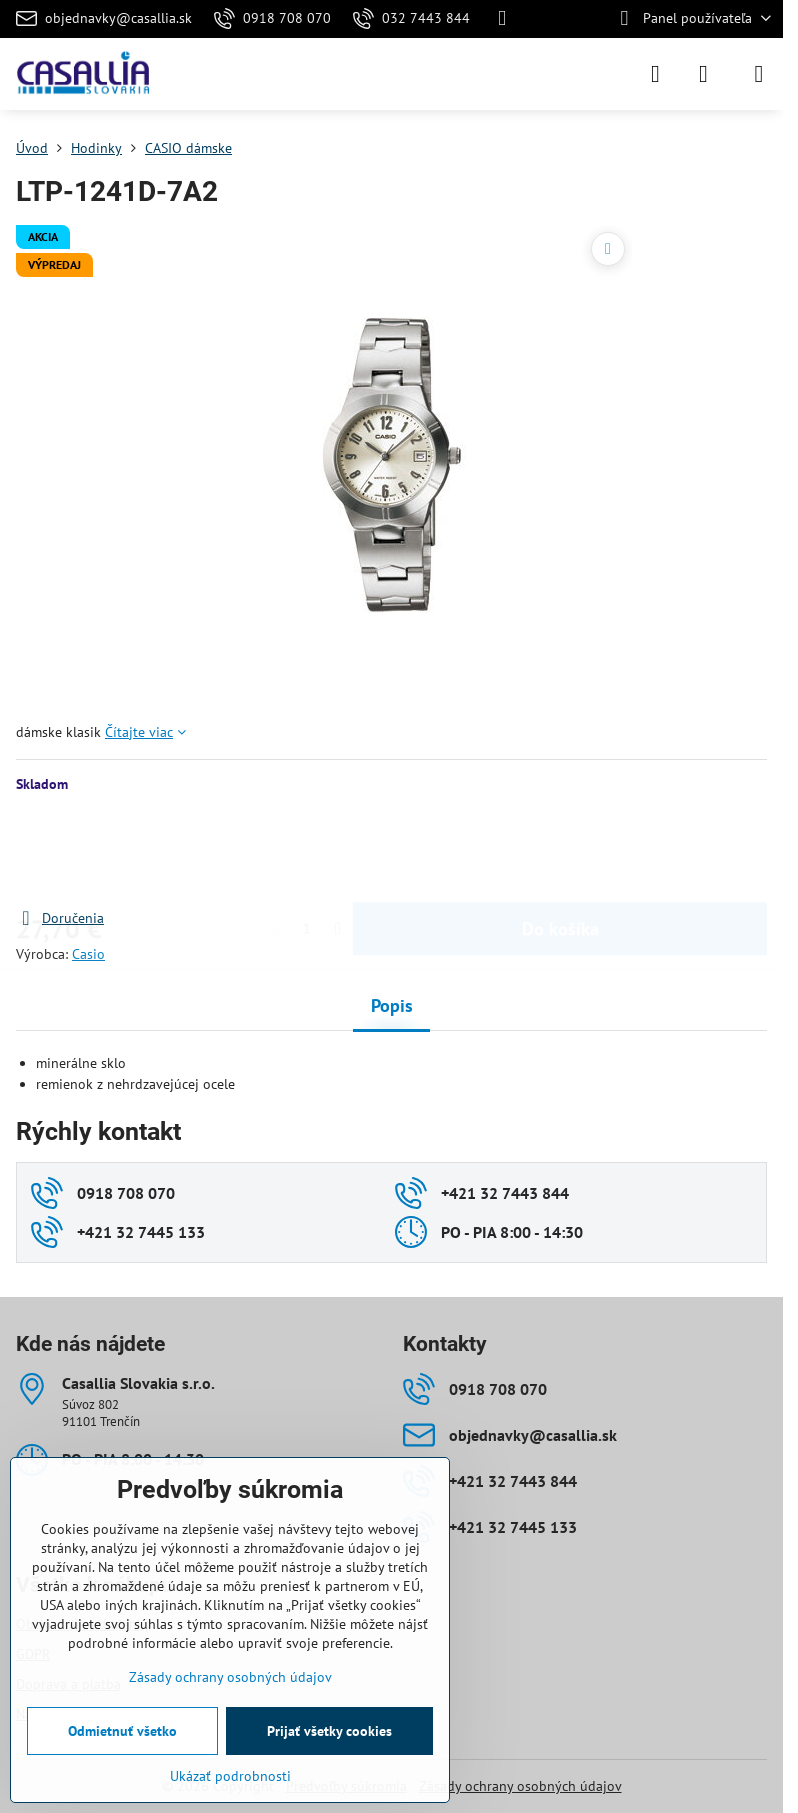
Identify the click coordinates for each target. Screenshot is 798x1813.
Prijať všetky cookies (329, 1731)
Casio (88, 954)
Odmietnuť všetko (122, 1731)
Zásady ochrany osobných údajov (520, 1786)
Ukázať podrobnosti (230, 1776)
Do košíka (560, 850)
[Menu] (759, 74)
